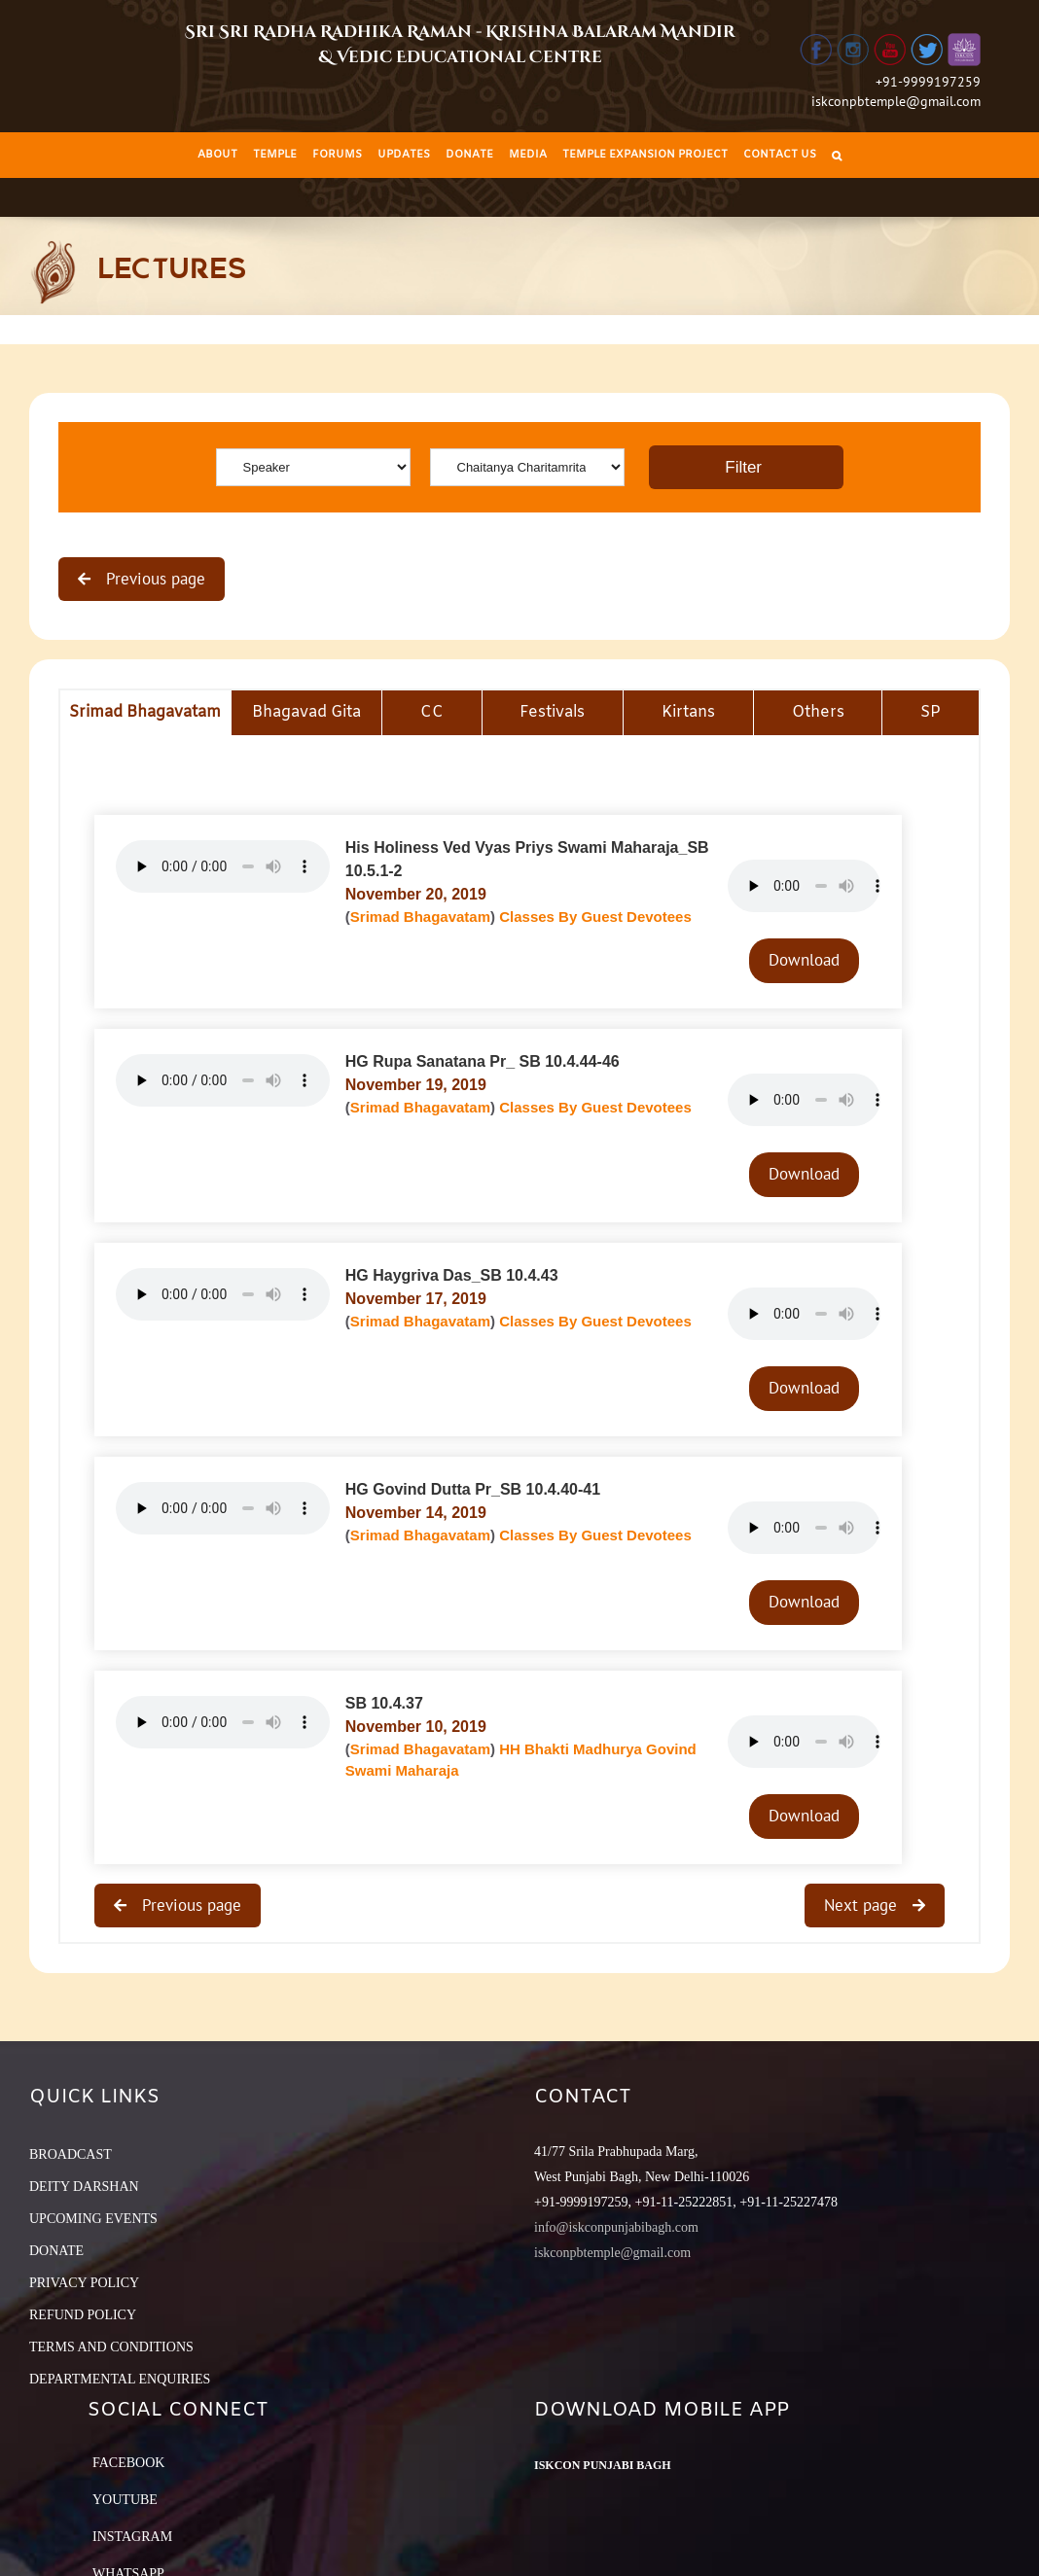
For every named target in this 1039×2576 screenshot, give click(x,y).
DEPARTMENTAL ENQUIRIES (119, 2379)
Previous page (153, 578)
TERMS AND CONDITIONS (111, 2347)
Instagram (132, 2536)
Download (804, 959)
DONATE (56, 2250)
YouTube (125, 2499)
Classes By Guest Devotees (595, 916)
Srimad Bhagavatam (420, 916)
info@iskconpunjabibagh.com (616, 2227)
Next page (863, 1905)
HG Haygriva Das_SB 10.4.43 (451, 1275)
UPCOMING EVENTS (93, 2218)
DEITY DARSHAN (84, 2186)
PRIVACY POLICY (84, 2283)
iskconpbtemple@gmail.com (896, 101)
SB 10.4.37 (384, 1703)
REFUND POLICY (82, 2315)
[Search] (836, 155)
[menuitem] (217, 155)
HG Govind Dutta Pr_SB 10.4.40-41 (472, 1489)
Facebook (128, 2462)
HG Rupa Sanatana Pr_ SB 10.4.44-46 (482, 1061)
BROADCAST (70, 2154)
